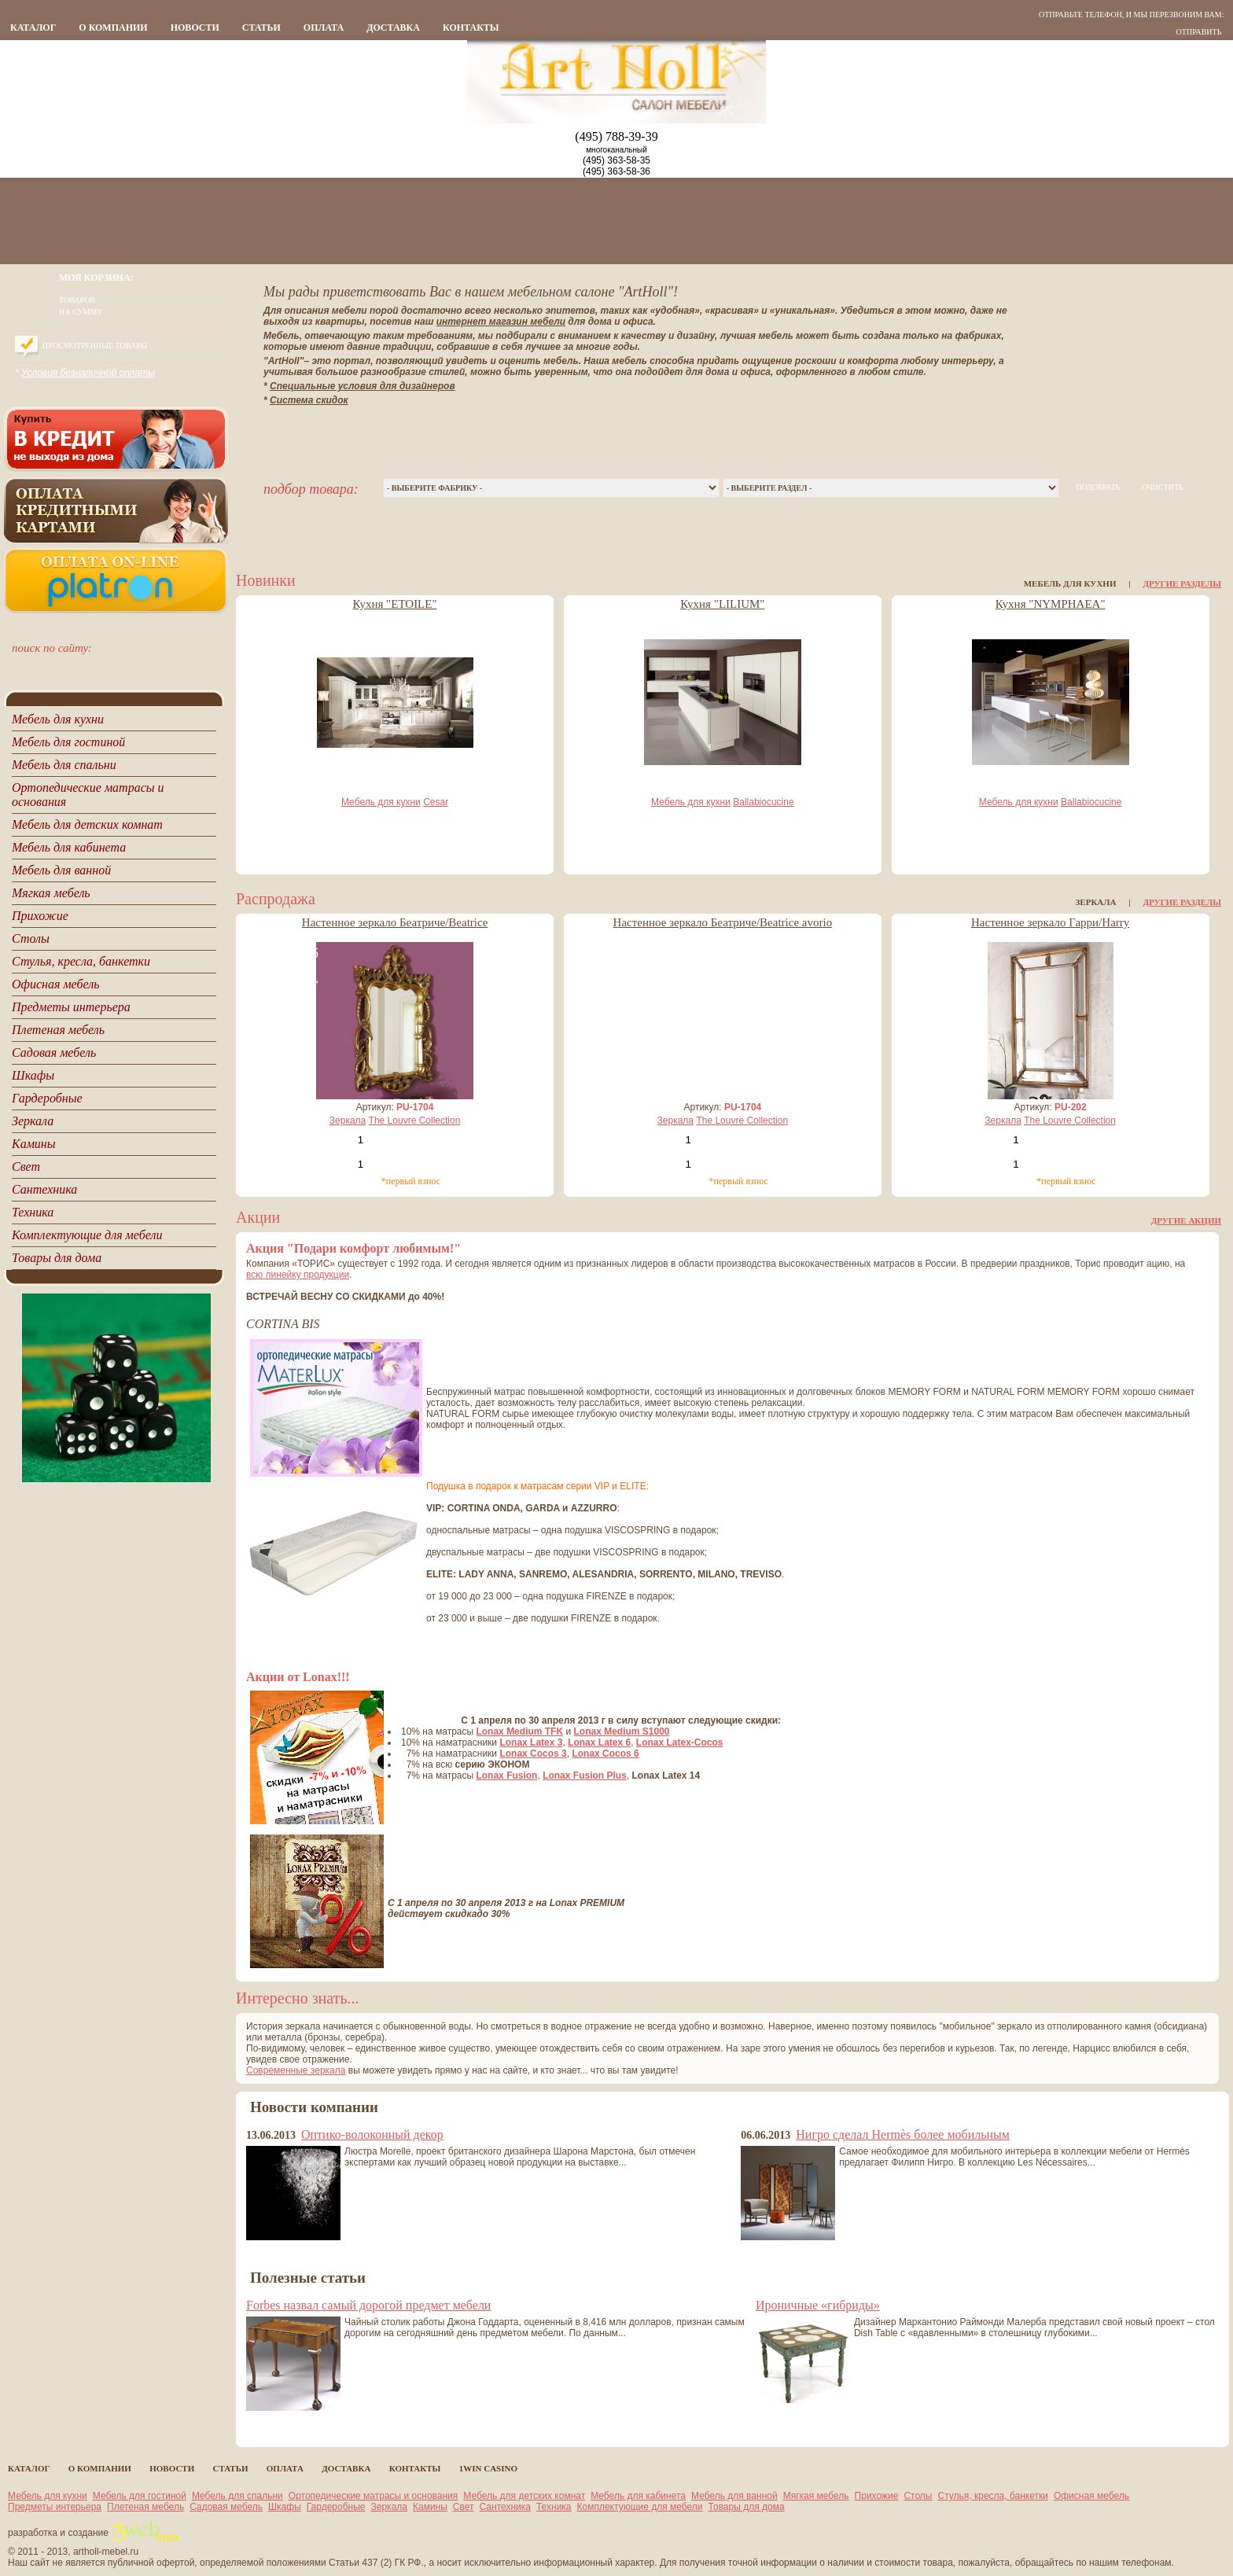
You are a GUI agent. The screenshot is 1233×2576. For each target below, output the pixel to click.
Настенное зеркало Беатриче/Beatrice (395, 922)
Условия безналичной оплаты (88, 372)
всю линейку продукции (297, 1274)
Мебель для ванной (734, 2495)
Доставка (393, 27)
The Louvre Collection (415, 1120)
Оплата (324, 27)
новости (195, 27)
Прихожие (877, 2495)
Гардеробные (336, 2506)
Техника (554, 2506)
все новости (276, 2254)
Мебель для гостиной (139, 2495)
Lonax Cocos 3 (532, 1753)
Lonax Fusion (506, 1775)
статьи (261, 27)
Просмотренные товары (94, 345)
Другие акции (1186, 1220)
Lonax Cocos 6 (605, 1753)
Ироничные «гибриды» (818, 2305)
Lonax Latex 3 (530, 1742)
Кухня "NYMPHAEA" (1051, 604)
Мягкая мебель (816, 2495)
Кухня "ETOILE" (395, 604)
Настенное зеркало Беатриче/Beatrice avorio (723, 922)
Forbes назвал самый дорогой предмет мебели (368, 2305)
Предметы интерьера (54, 2506)
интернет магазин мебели (500, 321)
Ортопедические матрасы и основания (373, 2495)
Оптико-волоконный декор (372, 2134)
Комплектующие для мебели (640, 2506)
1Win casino (488, 2468)
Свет (463, 2506)
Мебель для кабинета (638, 2495)
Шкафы (284, 2506)
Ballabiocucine (763, 802)
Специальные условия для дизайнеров (362, 386)
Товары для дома (747, 2506)
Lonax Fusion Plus (585, 1775)
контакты (471, 27)
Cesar (435, 802)
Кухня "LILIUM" (722, 604)
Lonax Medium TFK (519, 1731)
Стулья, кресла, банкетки (993, 2495)
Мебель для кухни (381, 802)
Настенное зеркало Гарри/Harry (1050, 922)
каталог (33, 27)
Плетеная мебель (145, 2506)
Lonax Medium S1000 (622, 1731)
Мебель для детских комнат (524, 2495)
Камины (430, 2506)
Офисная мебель (1091, 2495)
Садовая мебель (226, 2506)
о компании (113, 27)
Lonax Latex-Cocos (679, 1742)
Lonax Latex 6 (599, 1742)
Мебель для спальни (237, 2495)
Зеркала (347, 1120)
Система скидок (309, 400)
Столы (918, 2495)
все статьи (276, 2425)
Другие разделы (1182, 583)
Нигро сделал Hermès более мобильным (903, 2134)
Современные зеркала (295, 2070)
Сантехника (505, 2506)
